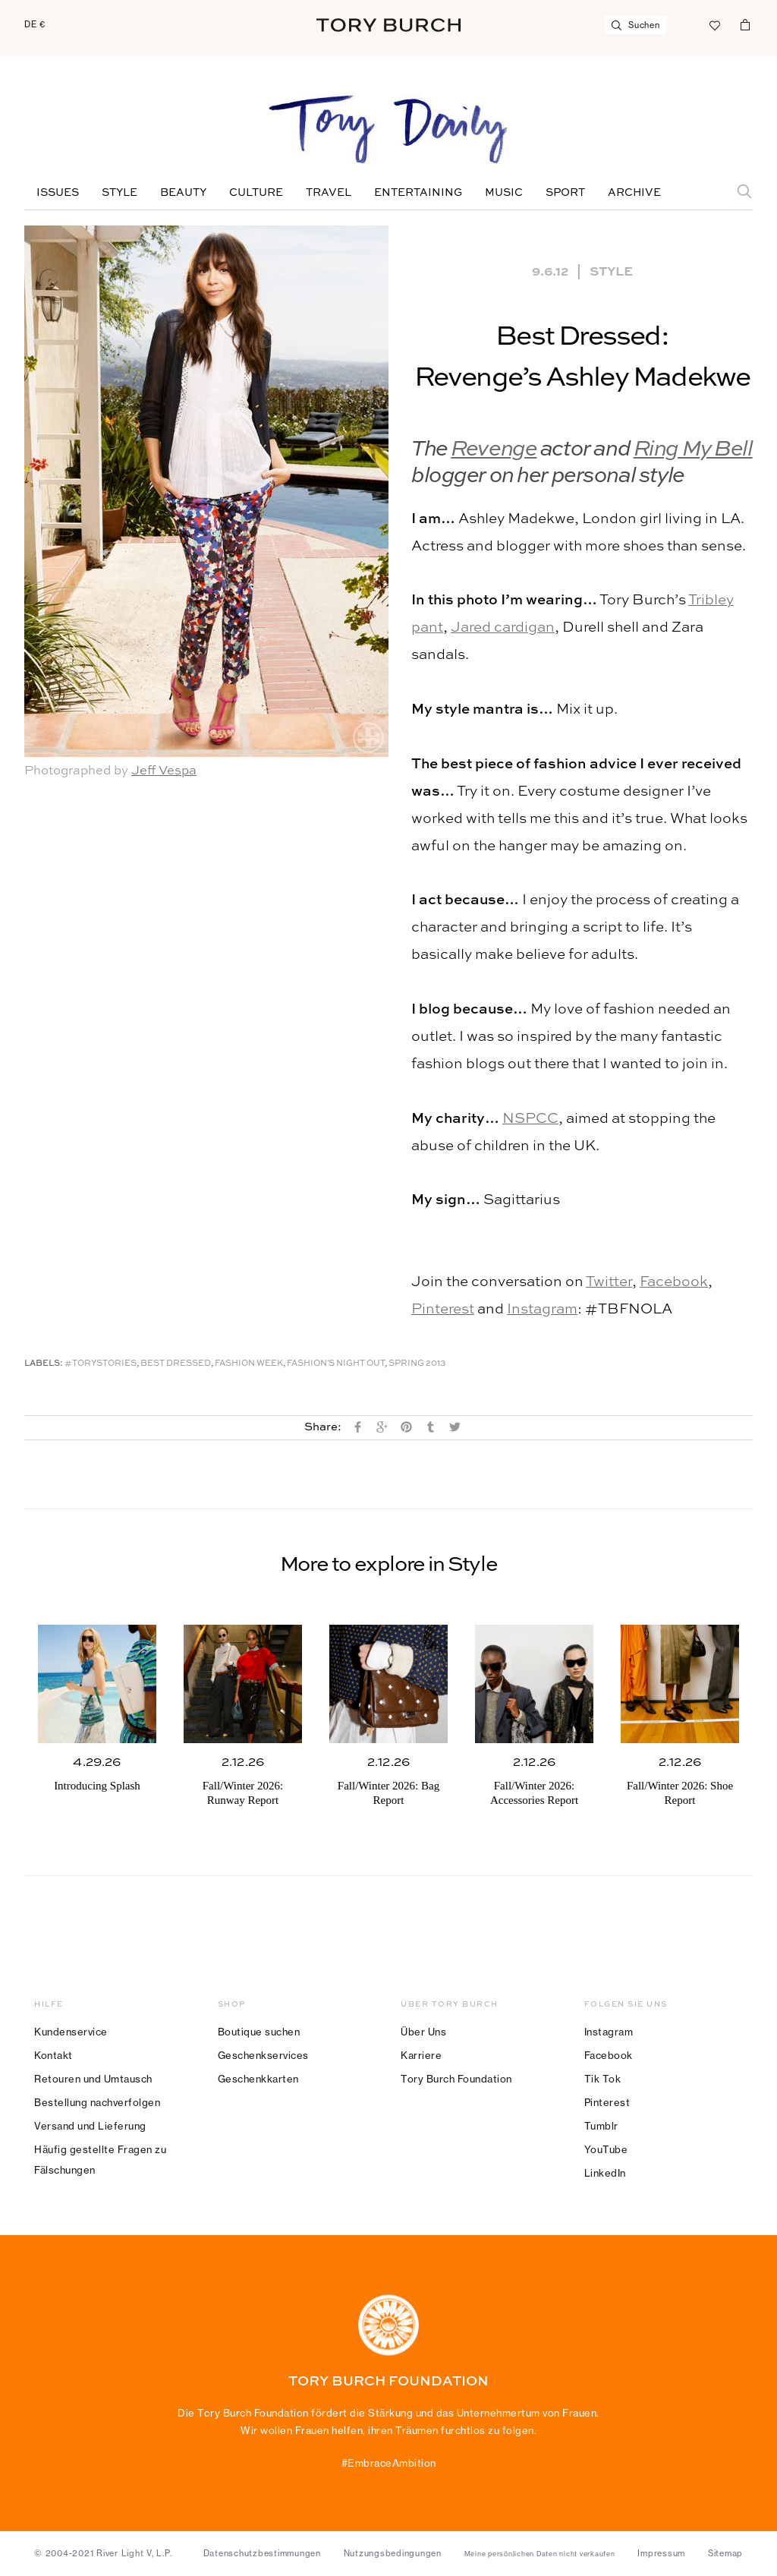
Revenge (493, 450)
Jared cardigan (503, 627)
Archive (634, 193)
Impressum (661, 2553)
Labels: (43, 1364)
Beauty (183, 193)
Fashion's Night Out (336, 1364)
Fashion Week (249, 1364)
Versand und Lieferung (90, 2126)
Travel (328, 193)
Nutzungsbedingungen (393, 2553)
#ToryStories (100, 1364)
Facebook (674, 1282)
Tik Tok (602, 2079)
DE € (35, 24)
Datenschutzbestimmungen (262, 2553)
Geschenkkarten (258, 2079)
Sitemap (725, 2553)
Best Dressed (175, 1364)
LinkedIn (605, 2173)
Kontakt (53, 2055)
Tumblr (601, 2126)
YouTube (606, 2149)
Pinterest (442, 1309)
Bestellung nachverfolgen (97, 2102)
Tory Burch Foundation (456, 2079)
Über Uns (423, 2032)
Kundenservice (71, 2032)
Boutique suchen (259, 2032)
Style (119, 193)
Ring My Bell (693, 450)
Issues (57, 193)
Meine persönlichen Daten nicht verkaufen (539, 2554)
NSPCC (530, 1118)
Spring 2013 (416, 1364)
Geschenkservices (263, 2055)
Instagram (542, 1309)
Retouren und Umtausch (93, 2079)
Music (504, 193)
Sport (565, 193)
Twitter (609, 1282)
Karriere (421, 2055)
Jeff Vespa (164, 771)
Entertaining (418, 193)
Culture (256, 193)
